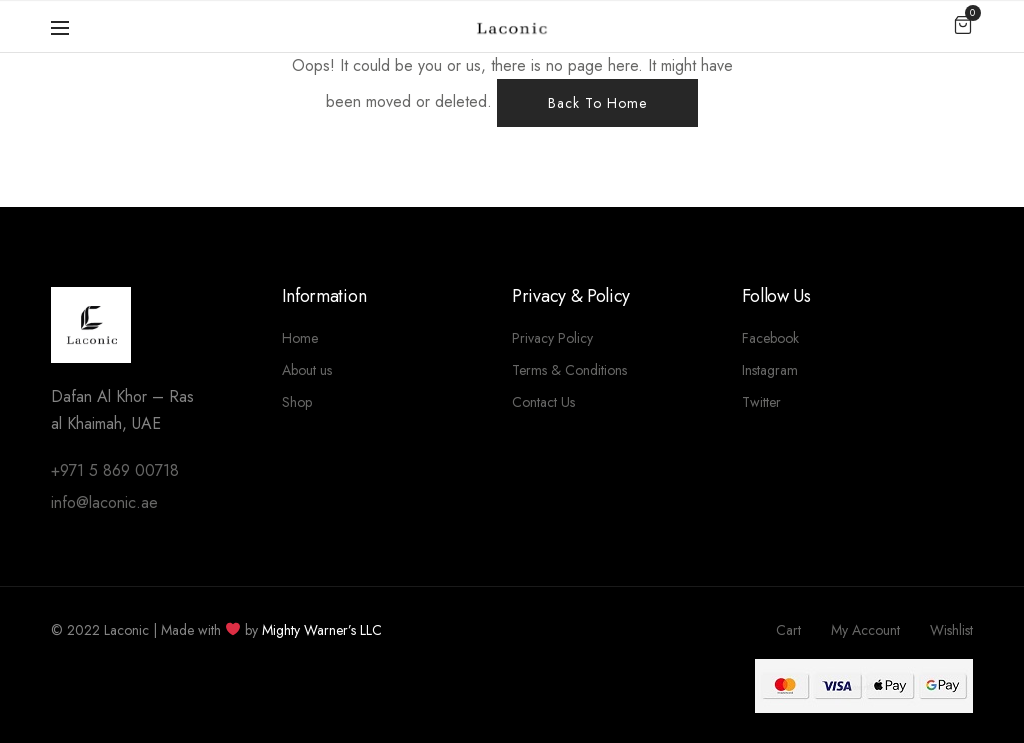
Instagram (770, 370)
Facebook (770, 338)
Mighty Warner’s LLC (322, 630)
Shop (297, 402)
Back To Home (597, 103)
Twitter (761, 402)
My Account (865, 630)
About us (307, 370)
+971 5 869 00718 (115, 470)
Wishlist (951, 630)
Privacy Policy (552, 338)
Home (300, 338)
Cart (788, 630)
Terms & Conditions (569, 370)
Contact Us (543, 402)
